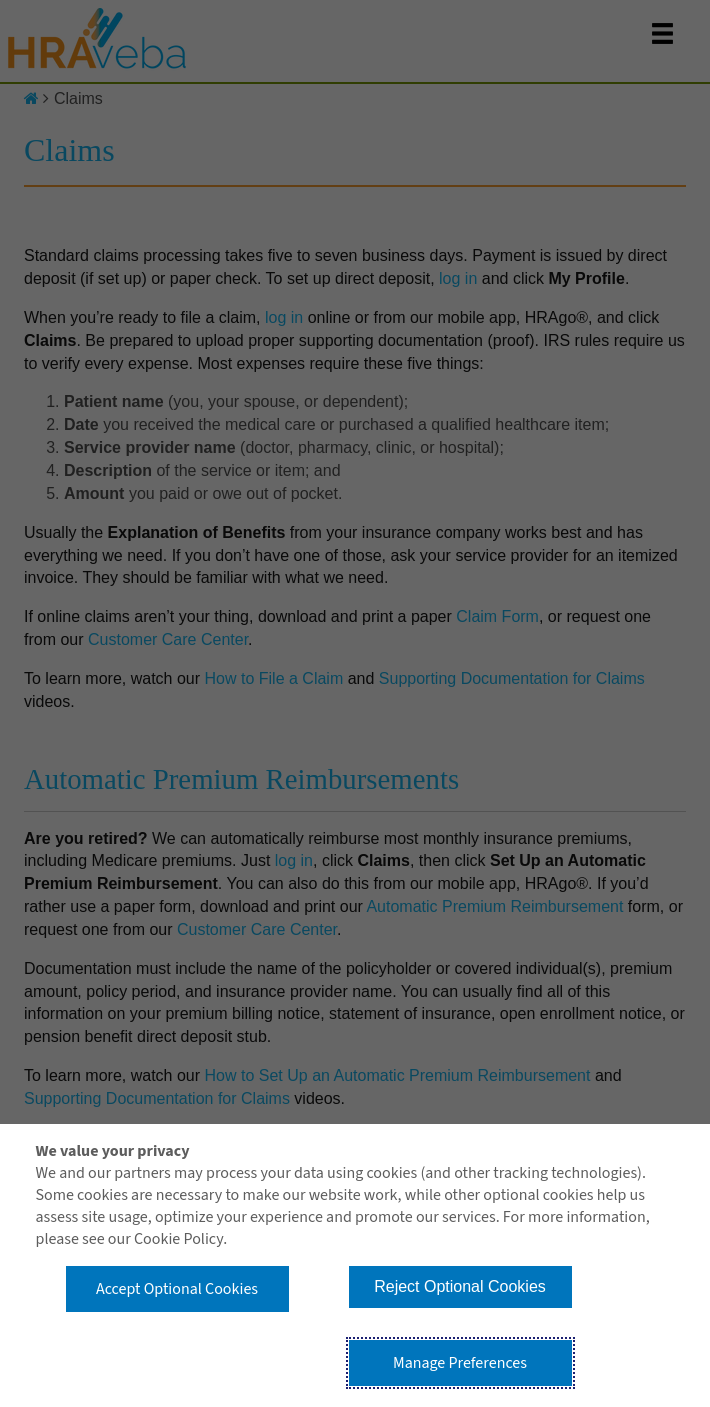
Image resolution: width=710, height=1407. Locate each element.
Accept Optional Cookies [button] (177, 1289)
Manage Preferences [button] (460, 1363)
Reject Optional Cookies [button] (460, 1286)
